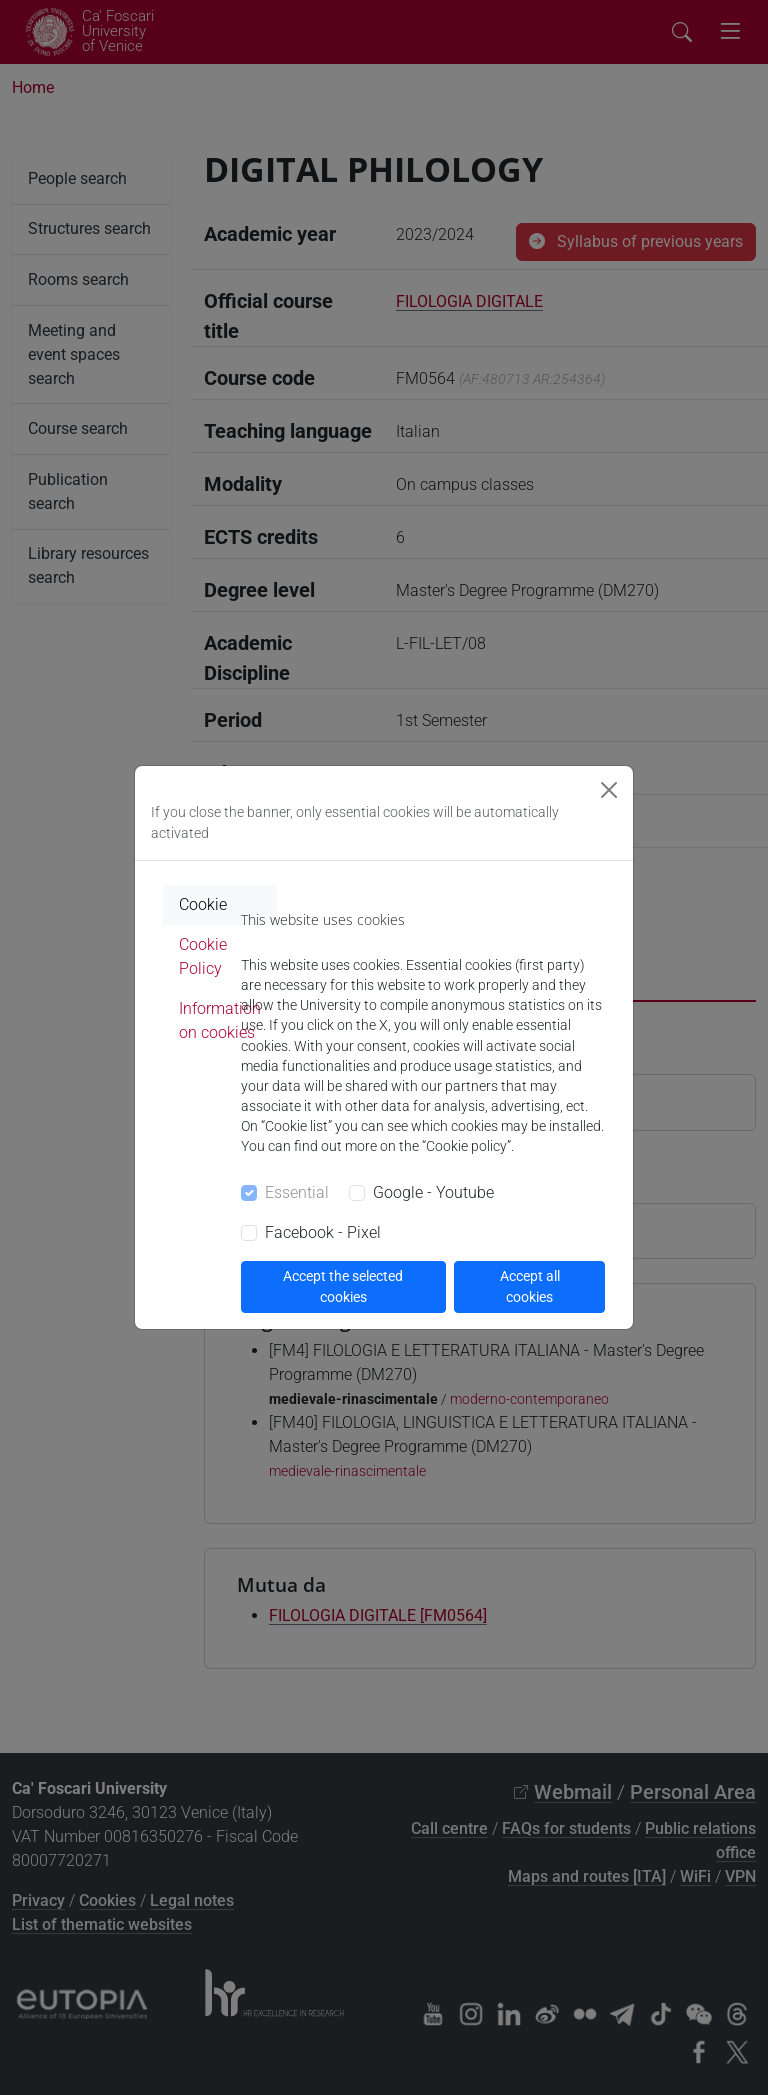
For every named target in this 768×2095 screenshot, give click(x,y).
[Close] (609, 790)
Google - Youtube (433, 1192)
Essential (297, 1192)
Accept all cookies (530, 1286)
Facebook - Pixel (323, 1232)
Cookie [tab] (203, 904)
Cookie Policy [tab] (203, 956)
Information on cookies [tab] (220, 1020)
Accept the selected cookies (343, 1286)
